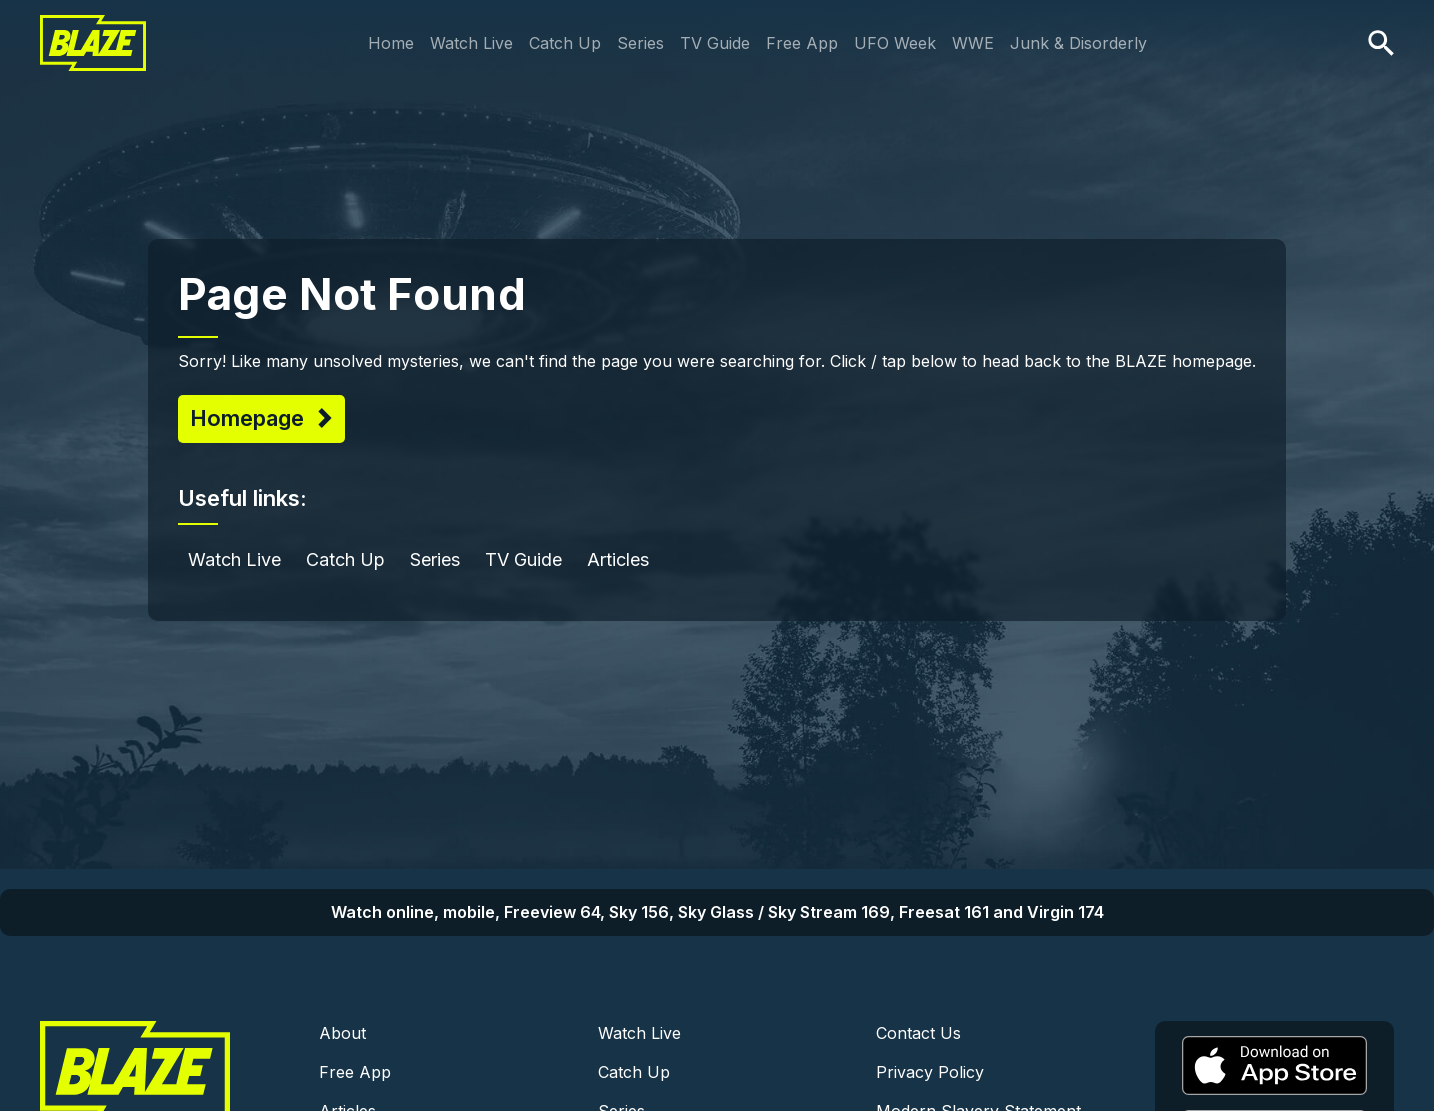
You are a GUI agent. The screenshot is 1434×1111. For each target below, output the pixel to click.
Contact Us (918, 1033)
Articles (618, 559)
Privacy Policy (930, 1072)
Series (640, 43)
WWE (973, 43)
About (342, 1033)
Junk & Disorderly (1078, 43)
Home (391, 43)
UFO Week (895, 43)
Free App (802, 43)
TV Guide (715, 43)
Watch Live (471, 43)
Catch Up (565, 43)
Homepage (250, 418)
